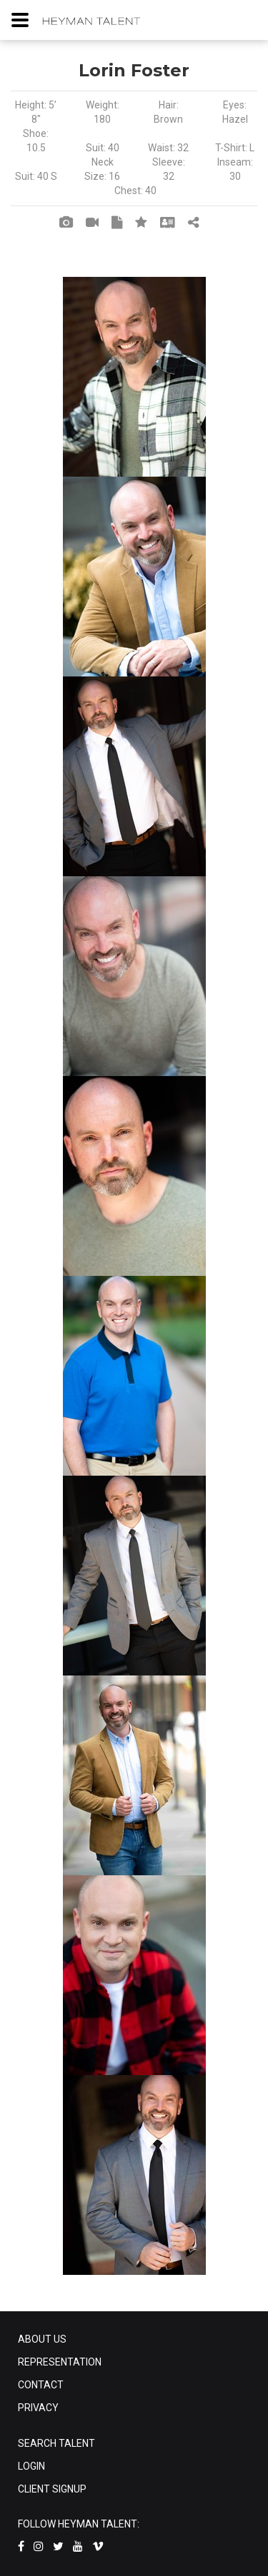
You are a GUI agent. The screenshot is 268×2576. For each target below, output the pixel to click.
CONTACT (41, 2384)
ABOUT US (42, 2339)
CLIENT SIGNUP (52, 2489)
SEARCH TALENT (56, 2443)
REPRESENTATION (59, 2362)
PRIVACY (38, 2407)
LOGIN (31, 2466)
